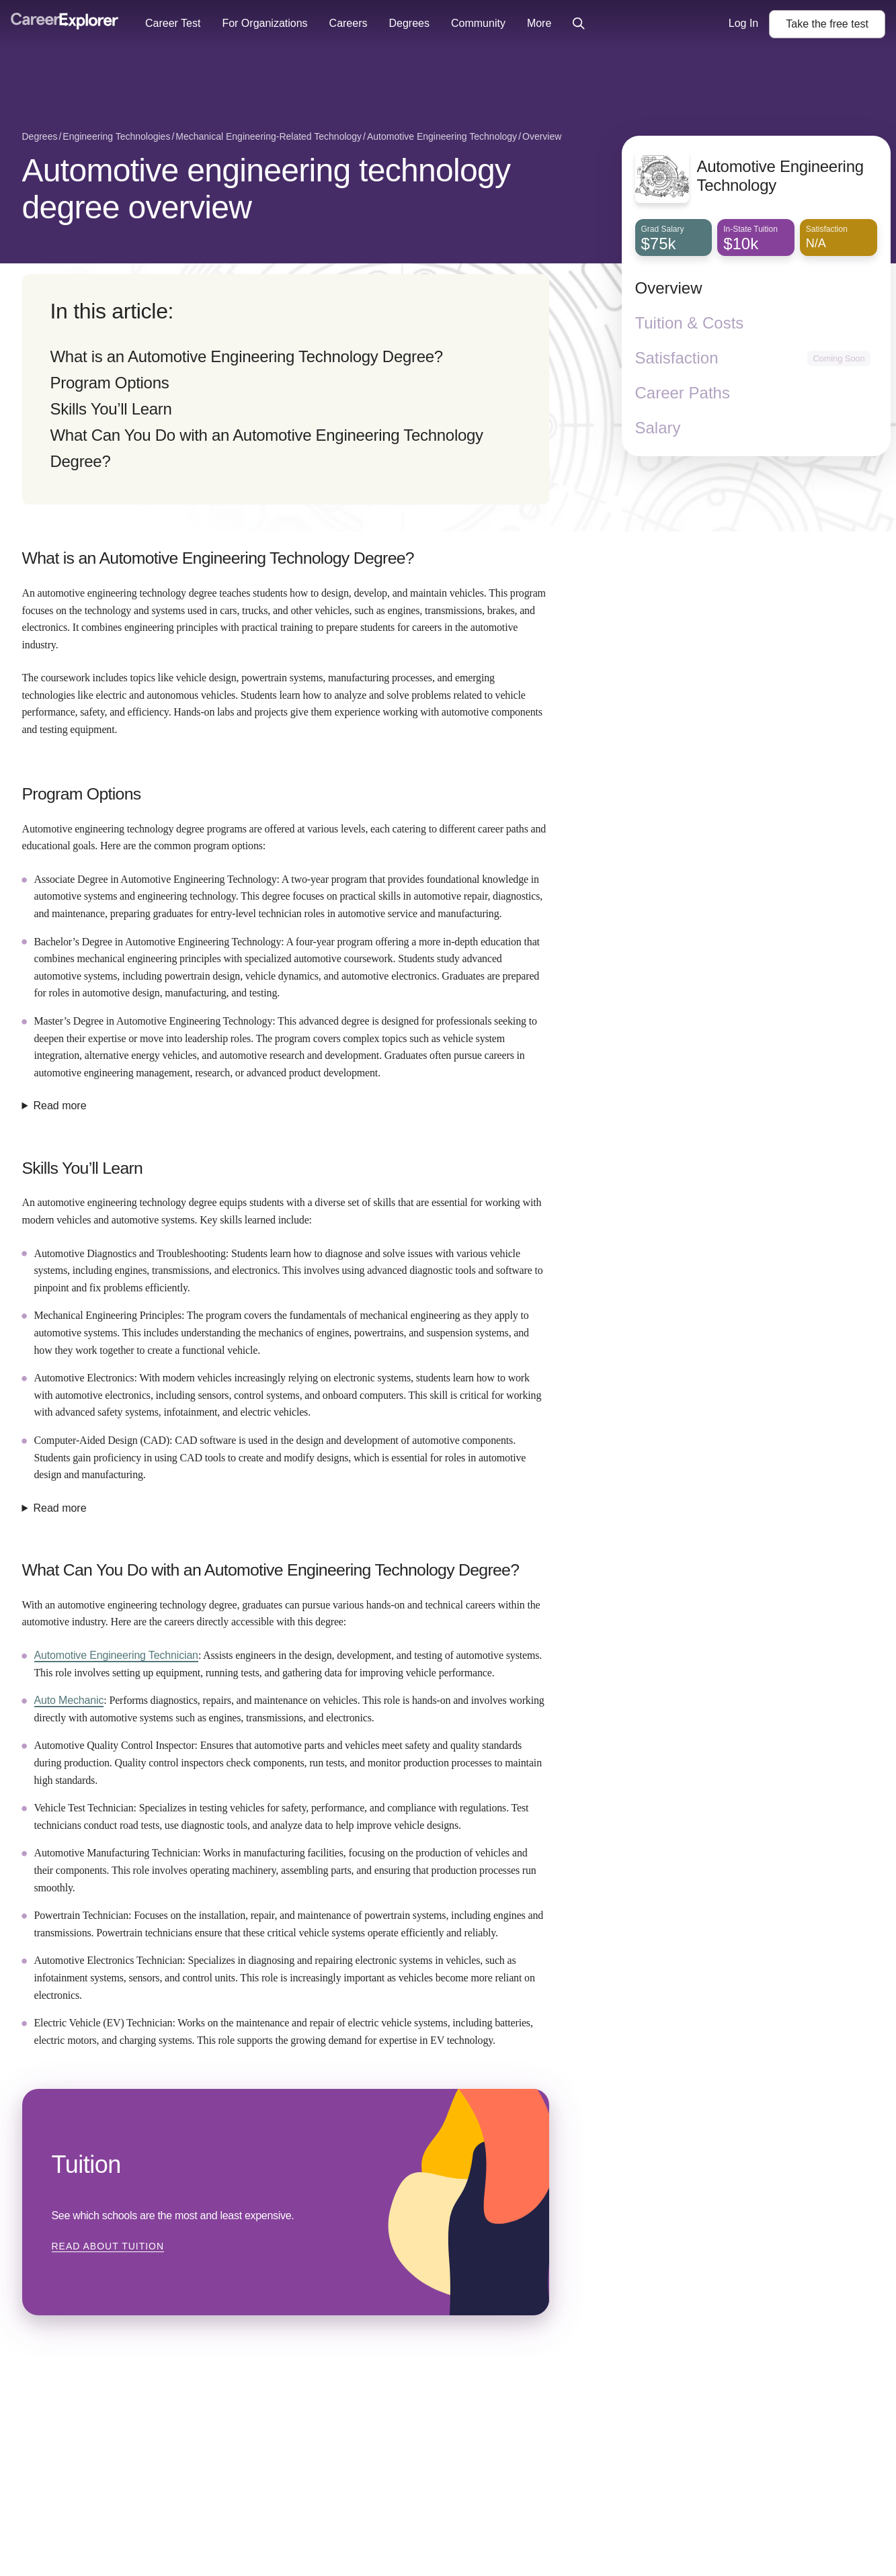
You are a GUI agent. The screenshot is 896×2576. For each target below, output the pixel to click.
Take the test (827, 23)
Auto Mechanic (69, 1700)
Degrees (409, 23)
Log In (743, 23)
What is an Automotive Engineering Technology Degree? (246, 356)
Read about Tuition (108, 2246)
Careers (348, 23)
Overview (668, 288)
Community (478, 23)
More (539, 23)
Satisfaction (677, 358)
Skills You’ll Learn (111, 409)
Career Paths (682, 393)
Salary (658, 428)
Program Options (109, 383)
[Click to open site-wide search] (579, 24)
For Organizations (264, 23)
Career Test (172, 23)
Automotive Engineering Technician (116, 1655)
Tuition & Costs (689, 323)
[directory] (285, 389)
